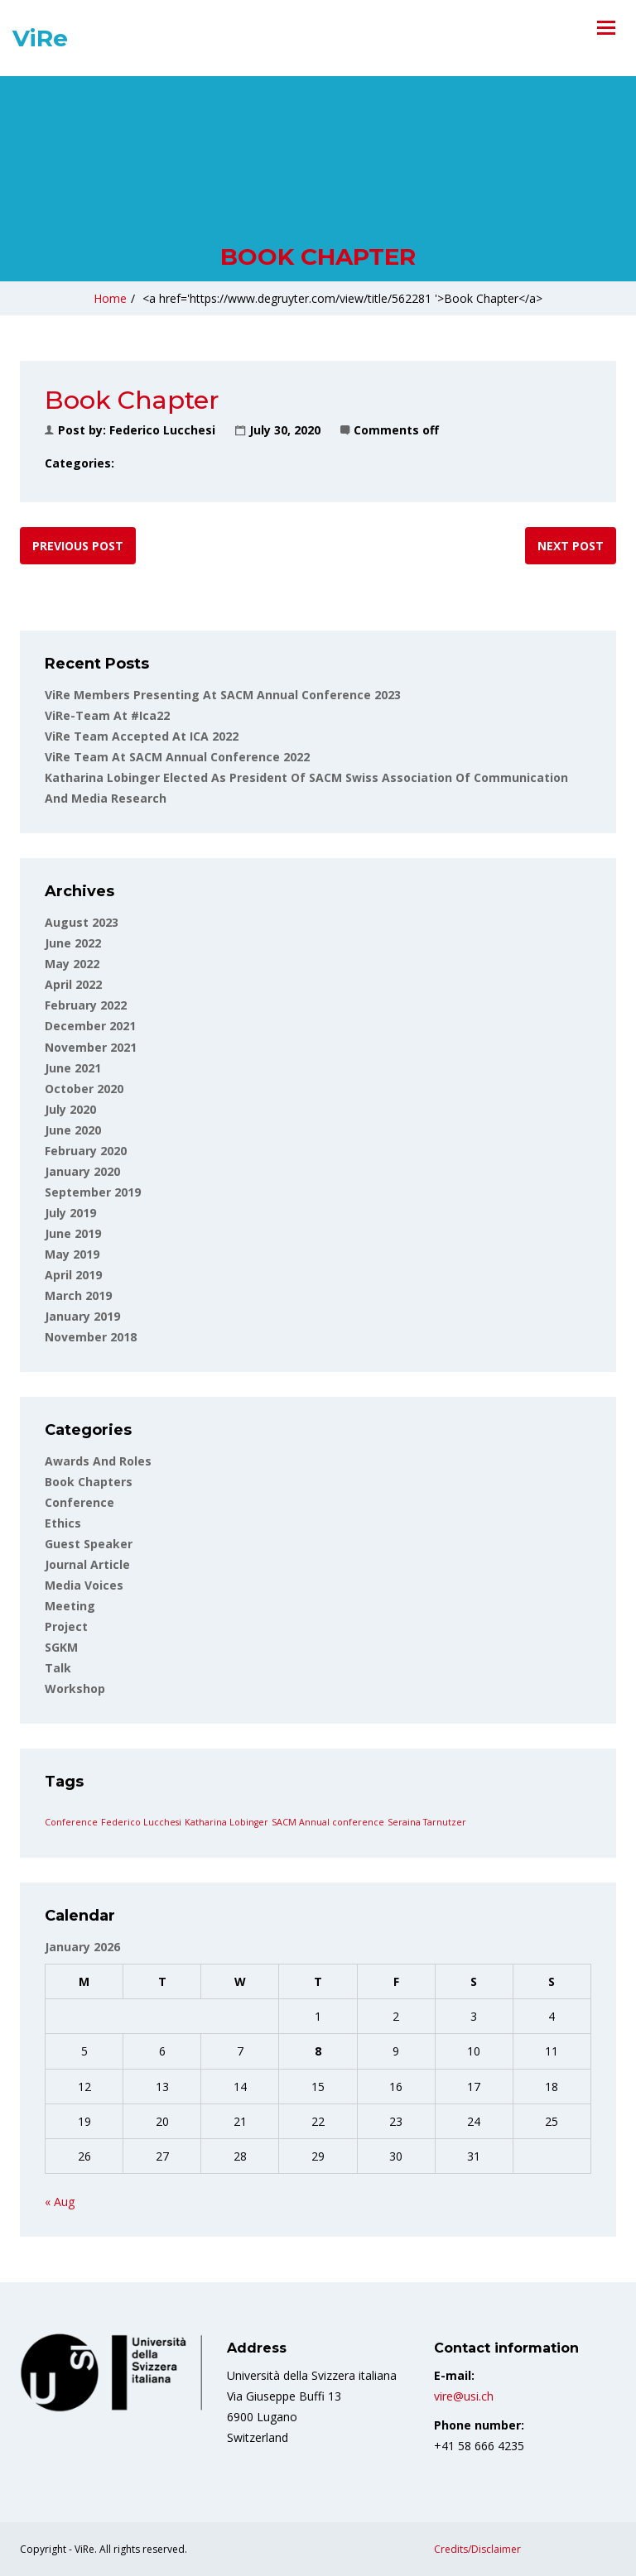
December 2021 (90, 1026)
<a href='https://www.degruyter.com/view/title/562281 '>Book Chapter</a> (342, 298)
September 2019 (93, 1192)
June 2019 (73, 1233)
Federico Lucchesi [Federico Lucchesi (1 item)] (141, 1822)
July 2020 (70, 1109)
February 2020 (86, 1150)
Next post (570, 546)
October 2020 (84, 1088)
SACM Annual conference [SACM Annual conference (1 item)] (328, 1822)
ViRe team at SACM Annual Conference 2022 (177, 757)
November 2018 (91, 1337)
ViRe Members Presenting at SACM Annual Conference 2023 (223, 695)
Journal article (87, 1564)
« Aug (60, 2201)
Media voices (84, 1585)
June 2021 (73, 1068)
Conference (79, 1502)
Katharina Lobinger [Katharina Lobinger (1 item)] (226, 1822)
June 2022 (73, 943)
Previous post (77, 546)
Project (66, 1626)
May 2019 (72, 1254)
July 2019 (70, 1213)
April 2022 (73, 984)
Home (110, 298)
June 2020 (73, 1130)
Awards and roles (98, 1461)
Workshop (75, 1688)
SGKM (61, 1647)
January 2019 (82, 1316)
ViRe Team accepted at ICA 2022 (141, 736)
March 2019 (78, 1295)
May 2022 (72, 963)
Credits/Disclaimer (477, 2549)
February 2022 (86, 1005)
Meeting (70, 1606)
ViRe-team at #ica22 (107, 715)
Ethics (63, 1523)
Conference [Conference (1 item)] (71, 1822)
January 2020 (82, 1171)
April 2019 (73, 1275)
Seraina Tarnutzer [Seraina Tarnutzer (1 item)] (427, 1822)
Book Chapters (88, 1481)
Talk (58, 1668)
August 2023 (81, 922)
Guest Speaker (88, 1544)
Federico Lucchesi (162, 430)
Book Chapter (318, 256)
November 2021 (91, 1047)
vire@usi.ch (464, 2396)
